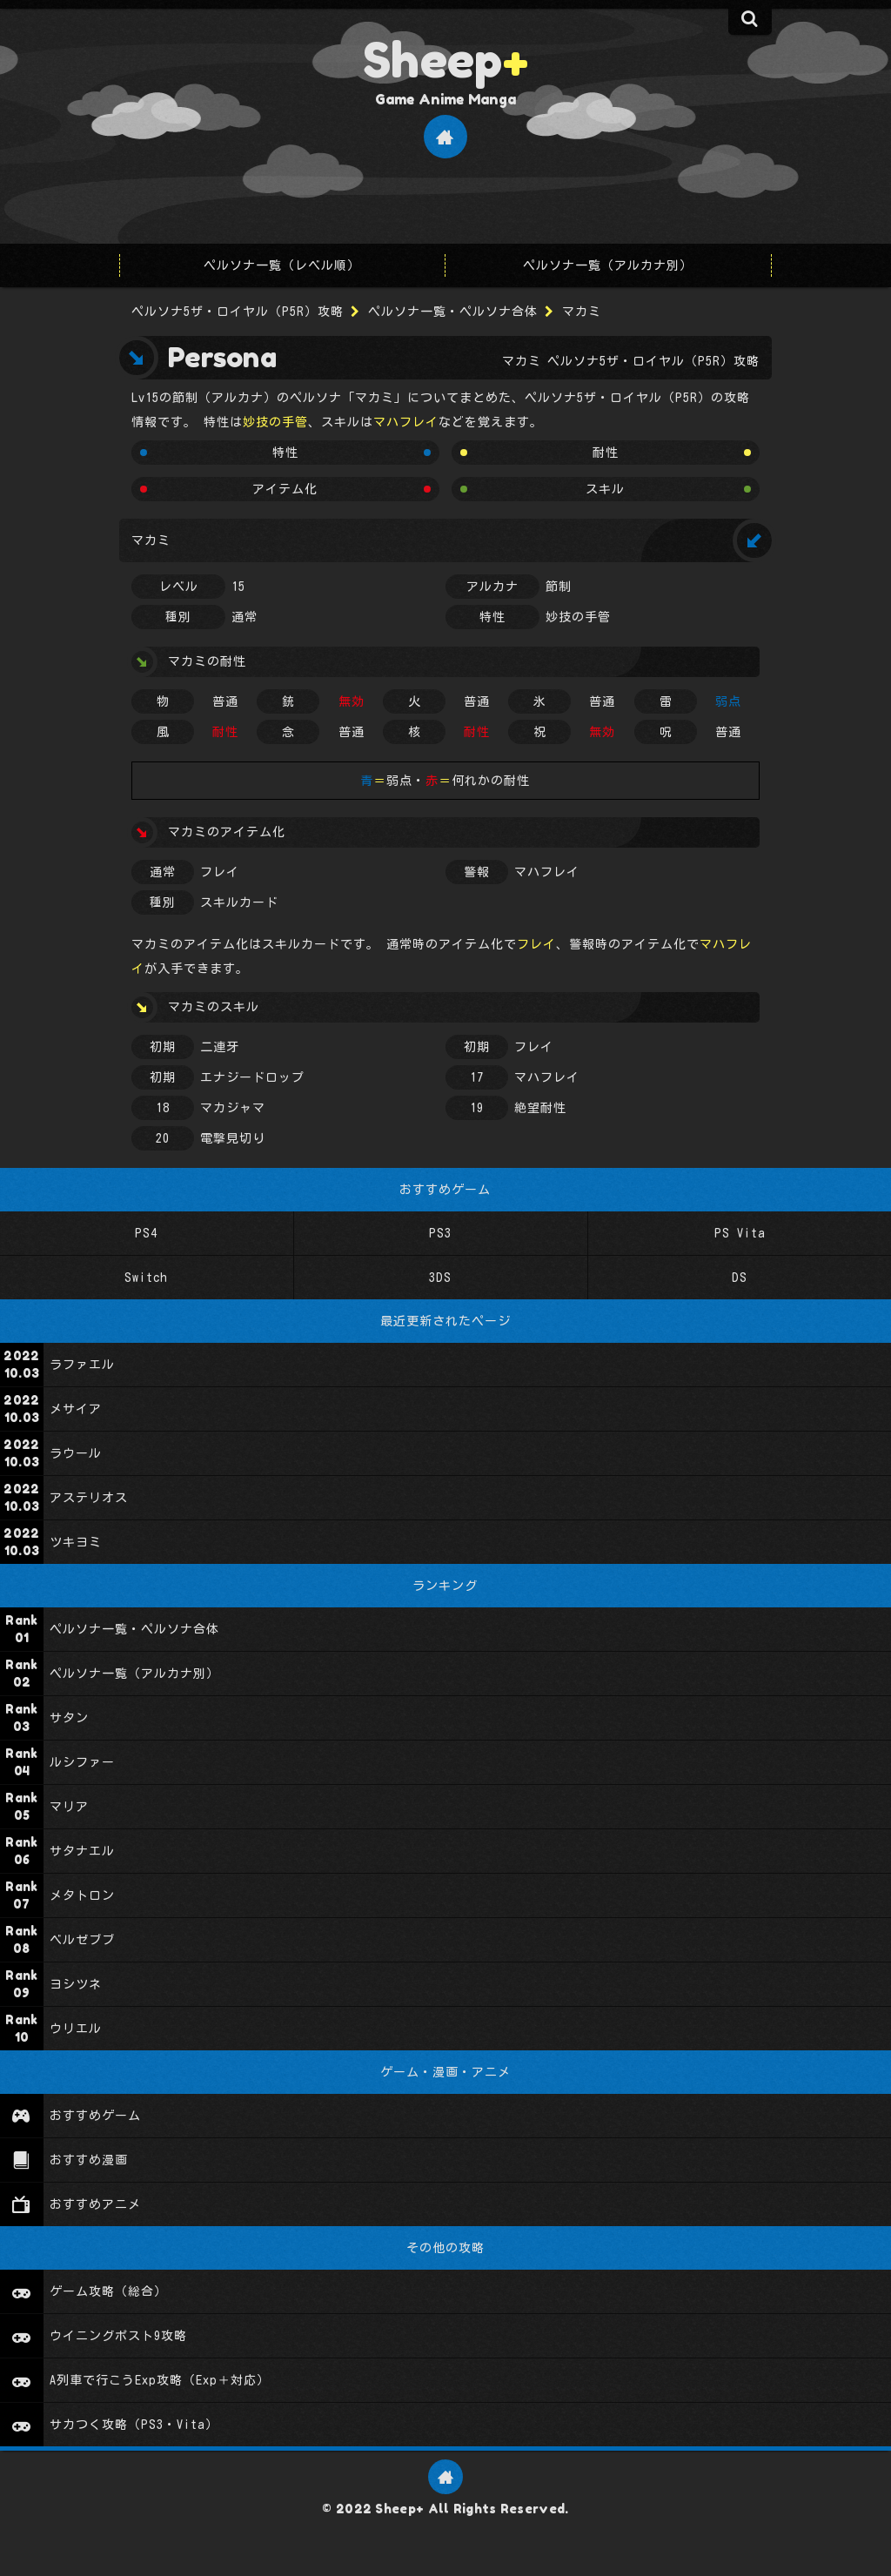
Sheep (445, 59)
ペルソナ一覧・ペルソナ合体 (453, 311)
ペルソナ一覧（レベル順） (282, 265)
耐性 (606, 452)
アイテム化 (285, 489)
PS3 (440, 1233)
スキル (605, 489)
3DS (440, 1277)
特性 (285, 452)
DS (739, 1277)
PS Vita (739, 1233)
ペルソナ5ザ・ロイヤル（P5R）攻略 (237, 311)
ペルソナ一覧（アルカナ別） (608, 265)
